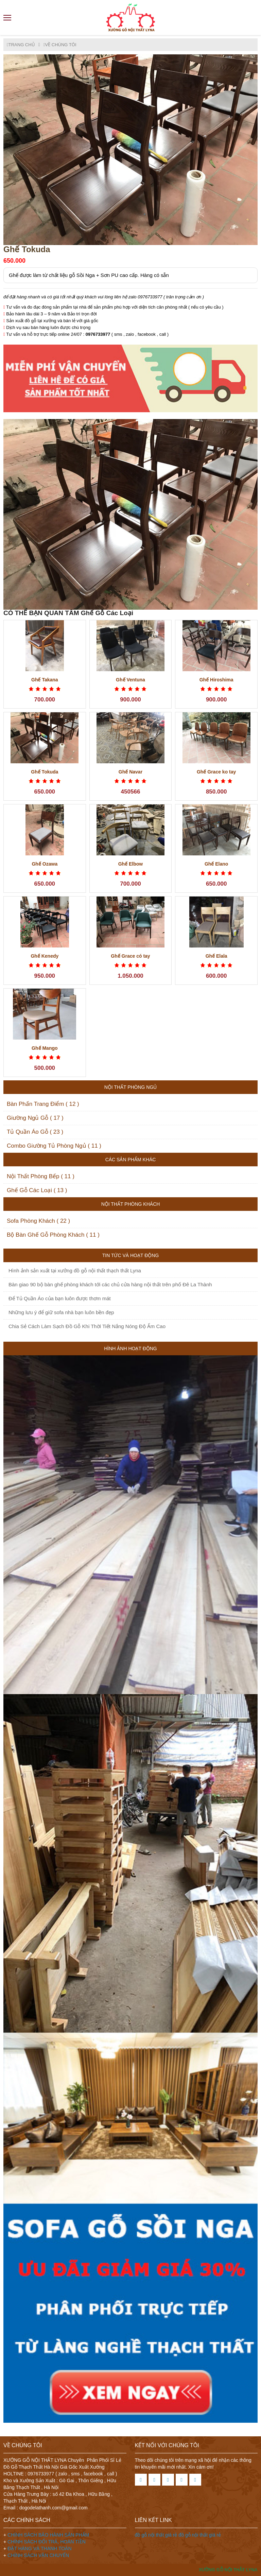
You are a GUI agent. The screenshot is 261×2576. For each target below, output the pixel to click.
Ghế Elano (216, 864)
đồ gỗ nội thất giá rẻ (157, 2535)
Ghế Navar (130, 771)
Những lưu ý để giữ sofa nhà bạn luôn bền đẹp (61, 1312)
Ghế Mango (44, 1048)
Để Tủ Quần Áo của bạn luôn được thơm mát (59, 1298)
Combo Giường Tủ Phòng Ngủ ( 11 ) (54, 1146)
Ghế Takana (44, 679)
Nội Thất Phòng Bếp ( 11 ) (40, 1176)
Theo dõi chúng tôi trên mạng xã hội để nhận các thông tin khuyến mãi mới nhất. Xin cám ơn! (193, 2463)
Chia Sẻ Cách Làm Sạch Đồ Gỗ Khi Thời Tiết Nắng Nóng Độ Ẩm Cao (87, 1326)
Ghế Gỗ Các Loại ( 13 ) (37, 1190)
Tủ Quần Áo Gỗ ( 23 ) (35, 1132)
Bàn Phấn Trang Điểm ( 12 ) (43, 1104)
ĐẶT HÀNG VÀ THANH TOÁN (39, 2548)
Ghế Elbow (130, 864)
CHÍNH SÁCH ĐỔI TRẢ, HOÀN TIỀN (46, 2541)
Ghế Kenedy (44, 956)
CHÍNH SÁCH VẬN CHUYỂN (38, 2555)
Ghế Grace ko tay (216, 771)
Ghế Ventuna (130, 679)
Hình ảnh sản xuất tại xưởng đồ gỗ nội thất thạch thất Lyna (74, 1270)
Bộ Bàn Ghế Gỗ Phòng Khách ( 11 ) (53, 1235)
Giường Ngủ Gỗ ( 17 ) (35, 1118)
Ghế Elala (216, 956)
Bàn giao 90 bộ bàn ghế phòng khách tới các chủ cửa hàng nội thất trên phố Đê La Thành (110, 1284)
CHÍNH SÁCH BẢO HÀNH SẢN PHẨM (48, 2535)
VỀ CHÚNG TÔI (60, 44)
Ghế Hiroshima (216, 679)
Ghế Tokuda (44, 771)
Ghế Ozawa (44, 864)
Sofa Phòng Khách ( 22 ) (38, 1221)
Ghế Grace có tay (130, 956)
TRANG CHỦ (21, 44)
